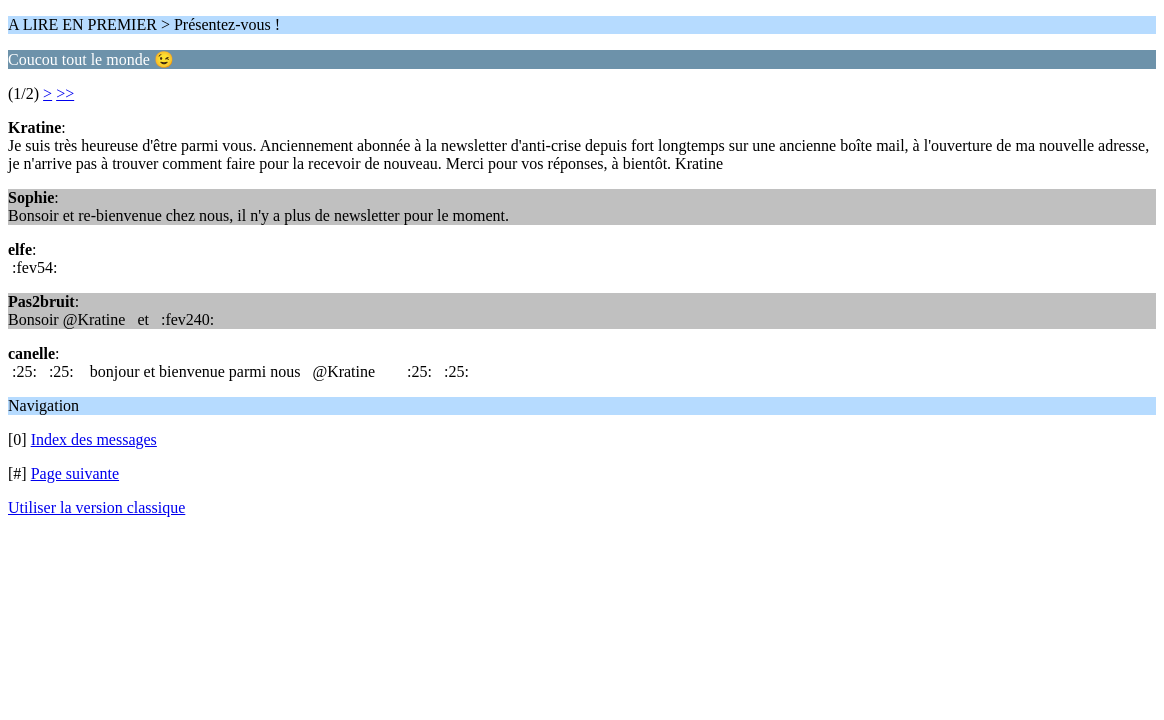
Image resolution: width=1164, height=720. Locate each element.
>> (65, 93)
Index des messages (94, 439)
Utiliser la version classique (96, 507)
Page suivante (75, 473)
